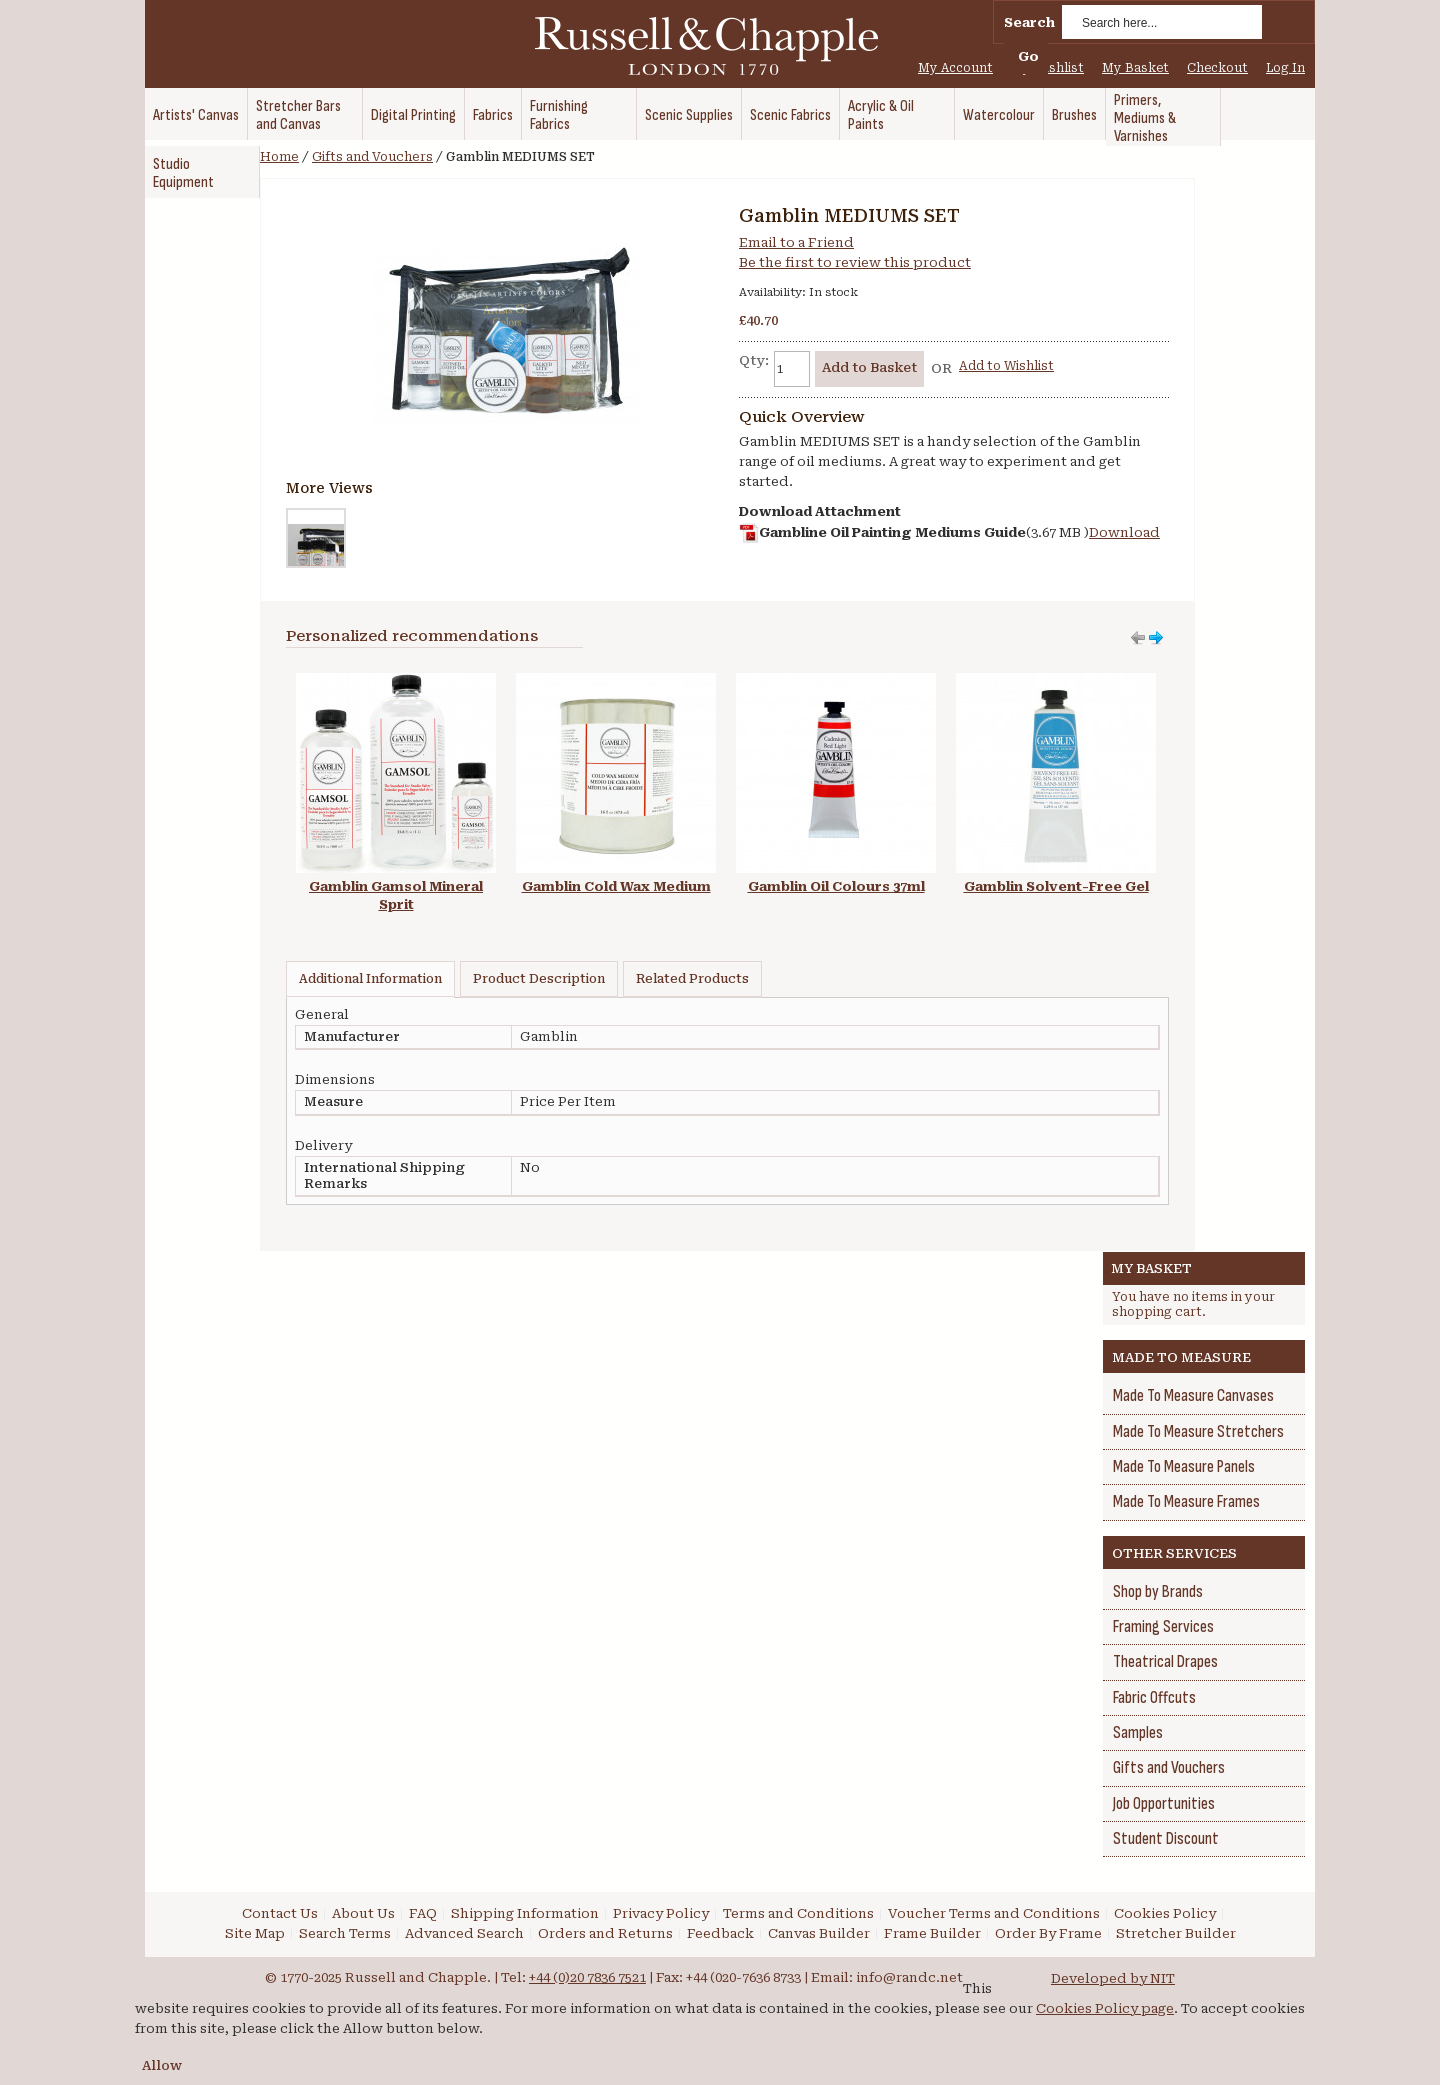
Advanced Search (464, 1933)
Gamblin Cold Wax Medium (616, 886)
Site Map (255, 1933)
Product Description (539, 979)
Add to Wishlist (1006, 366)
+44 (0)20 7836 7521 (587, 1977)
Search (1029, 22)
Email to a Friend (796, 242)
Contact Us (280, 1913)
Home (279, 157)
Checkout (1217, 68)
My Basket (1135, 68)
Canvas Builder (819, 1933)
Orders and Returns (605, 1933)
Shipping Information (525, 1913)
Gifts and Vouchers (372, 157)
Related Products (692, 979)
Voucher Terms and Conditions (994, 1913)
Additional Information (370, 979)
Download (1124, 532)
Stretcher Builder (1176, 1933)
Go (1028, 56)
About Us (363, 1913)
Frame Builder (932, 1933)
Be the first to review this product (855, 262)
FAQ (423, 1913)
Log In (1285, 68)
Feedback (720, 1933)
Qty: (754, 360)
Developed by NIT (1113, 1978)
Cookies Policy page (1105, 2008)
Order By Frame (1048, 1933)
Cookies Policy (1165, 1913)
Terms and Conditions (798, 1913)
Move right (1138, 638)
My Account (955, 68)
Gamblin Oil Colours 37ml (836, 886)
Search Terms (345, 1933)
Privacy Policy (661, 1913)
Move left (1156, 638)
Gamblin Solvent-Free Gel (1056, 886)
